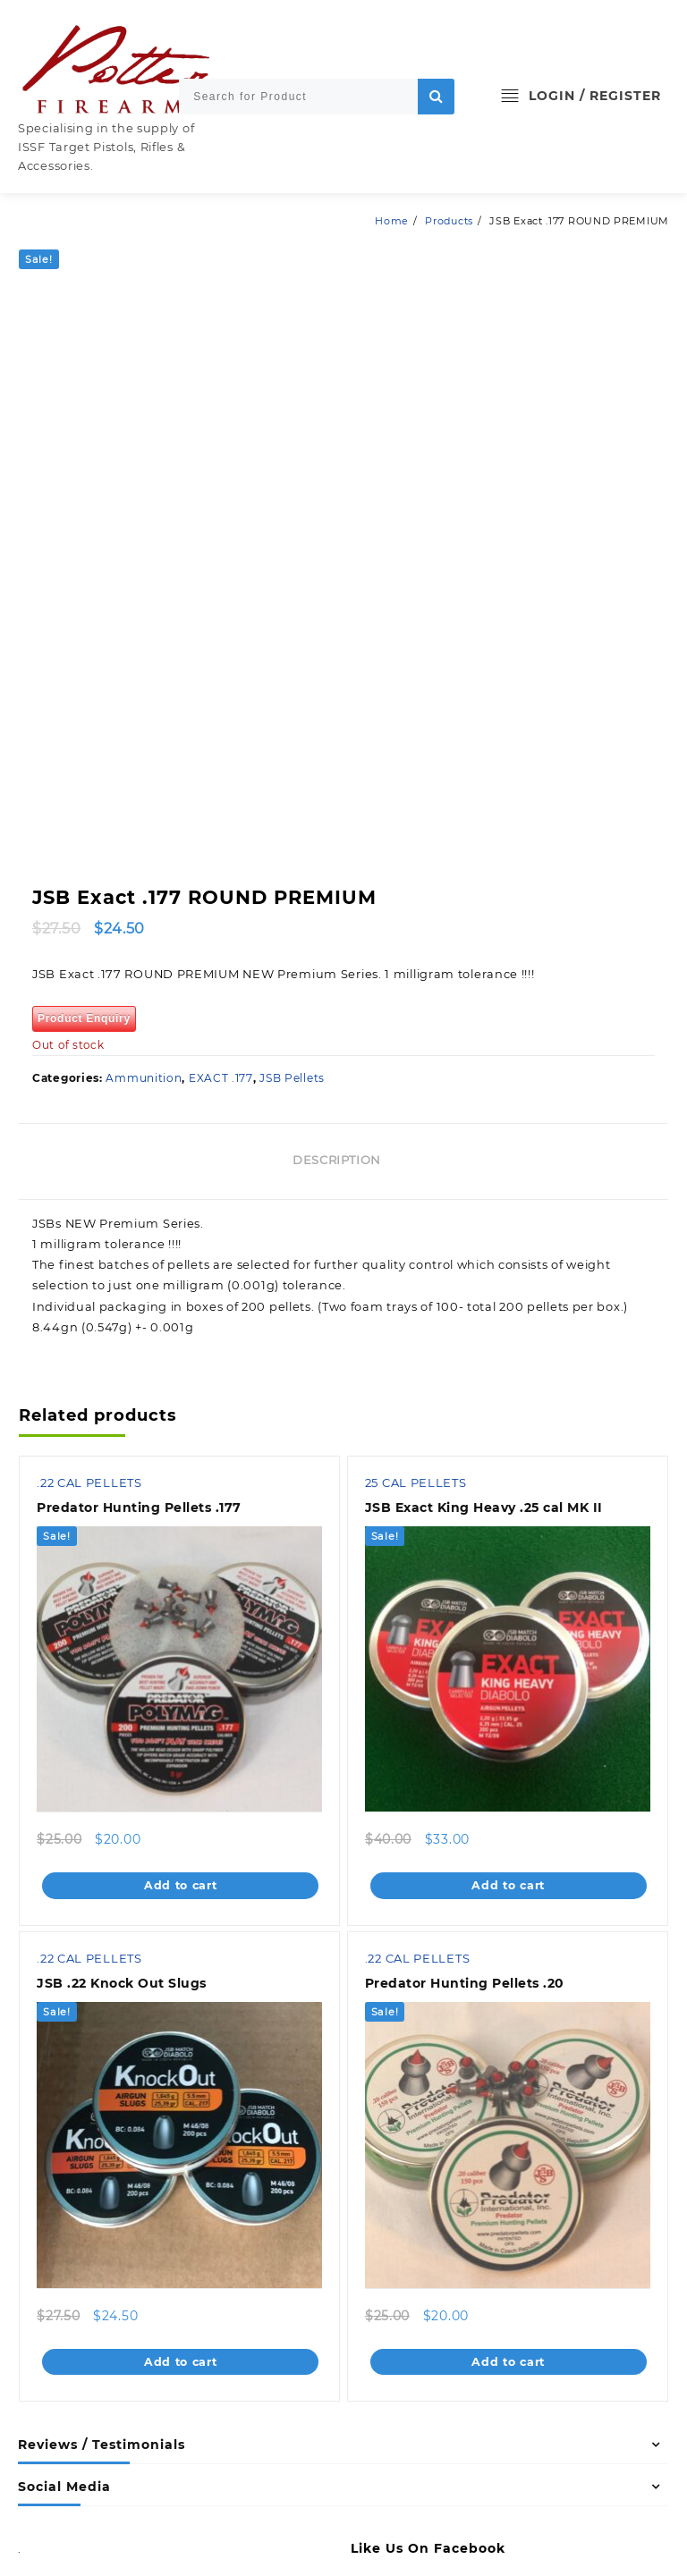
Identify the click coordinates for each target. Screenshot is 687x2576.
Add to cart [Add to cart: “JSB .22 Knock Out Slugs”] (180, 2207)
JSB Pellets (292, 922)
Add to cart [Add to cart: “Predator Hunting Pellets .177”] (180, 1730)
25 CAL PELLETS (417, 1329)
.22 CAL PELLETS (90, 1329)
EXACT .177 (221, 922)
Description (337, 1004)
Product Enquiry (84, 863)
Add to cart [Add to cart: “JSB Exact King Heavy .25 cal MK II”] (508, 1730)
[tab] (343, 1005)
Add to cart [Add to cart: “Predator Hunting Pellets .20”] (508, 2207)
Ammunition (144, 922)
